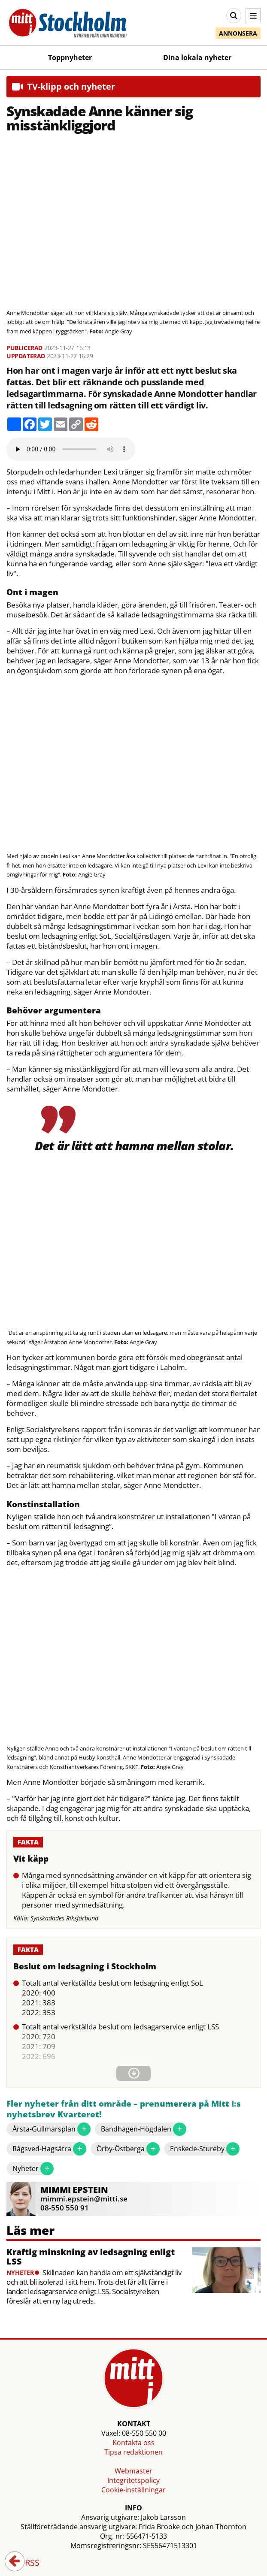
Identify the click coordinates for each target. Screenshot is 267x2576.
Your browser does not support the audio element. (70, 449)
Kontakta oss (133, 2442)
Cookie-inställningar (133, 2489)
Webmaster (133, 2471)
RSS (26, 2563)
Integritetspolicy (133, 2480)
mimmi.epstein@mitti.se (83, 2198)
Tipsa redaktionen (133, 2452)
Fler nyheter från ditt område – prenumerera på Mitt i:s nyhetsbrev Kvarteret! (123, 2109)
